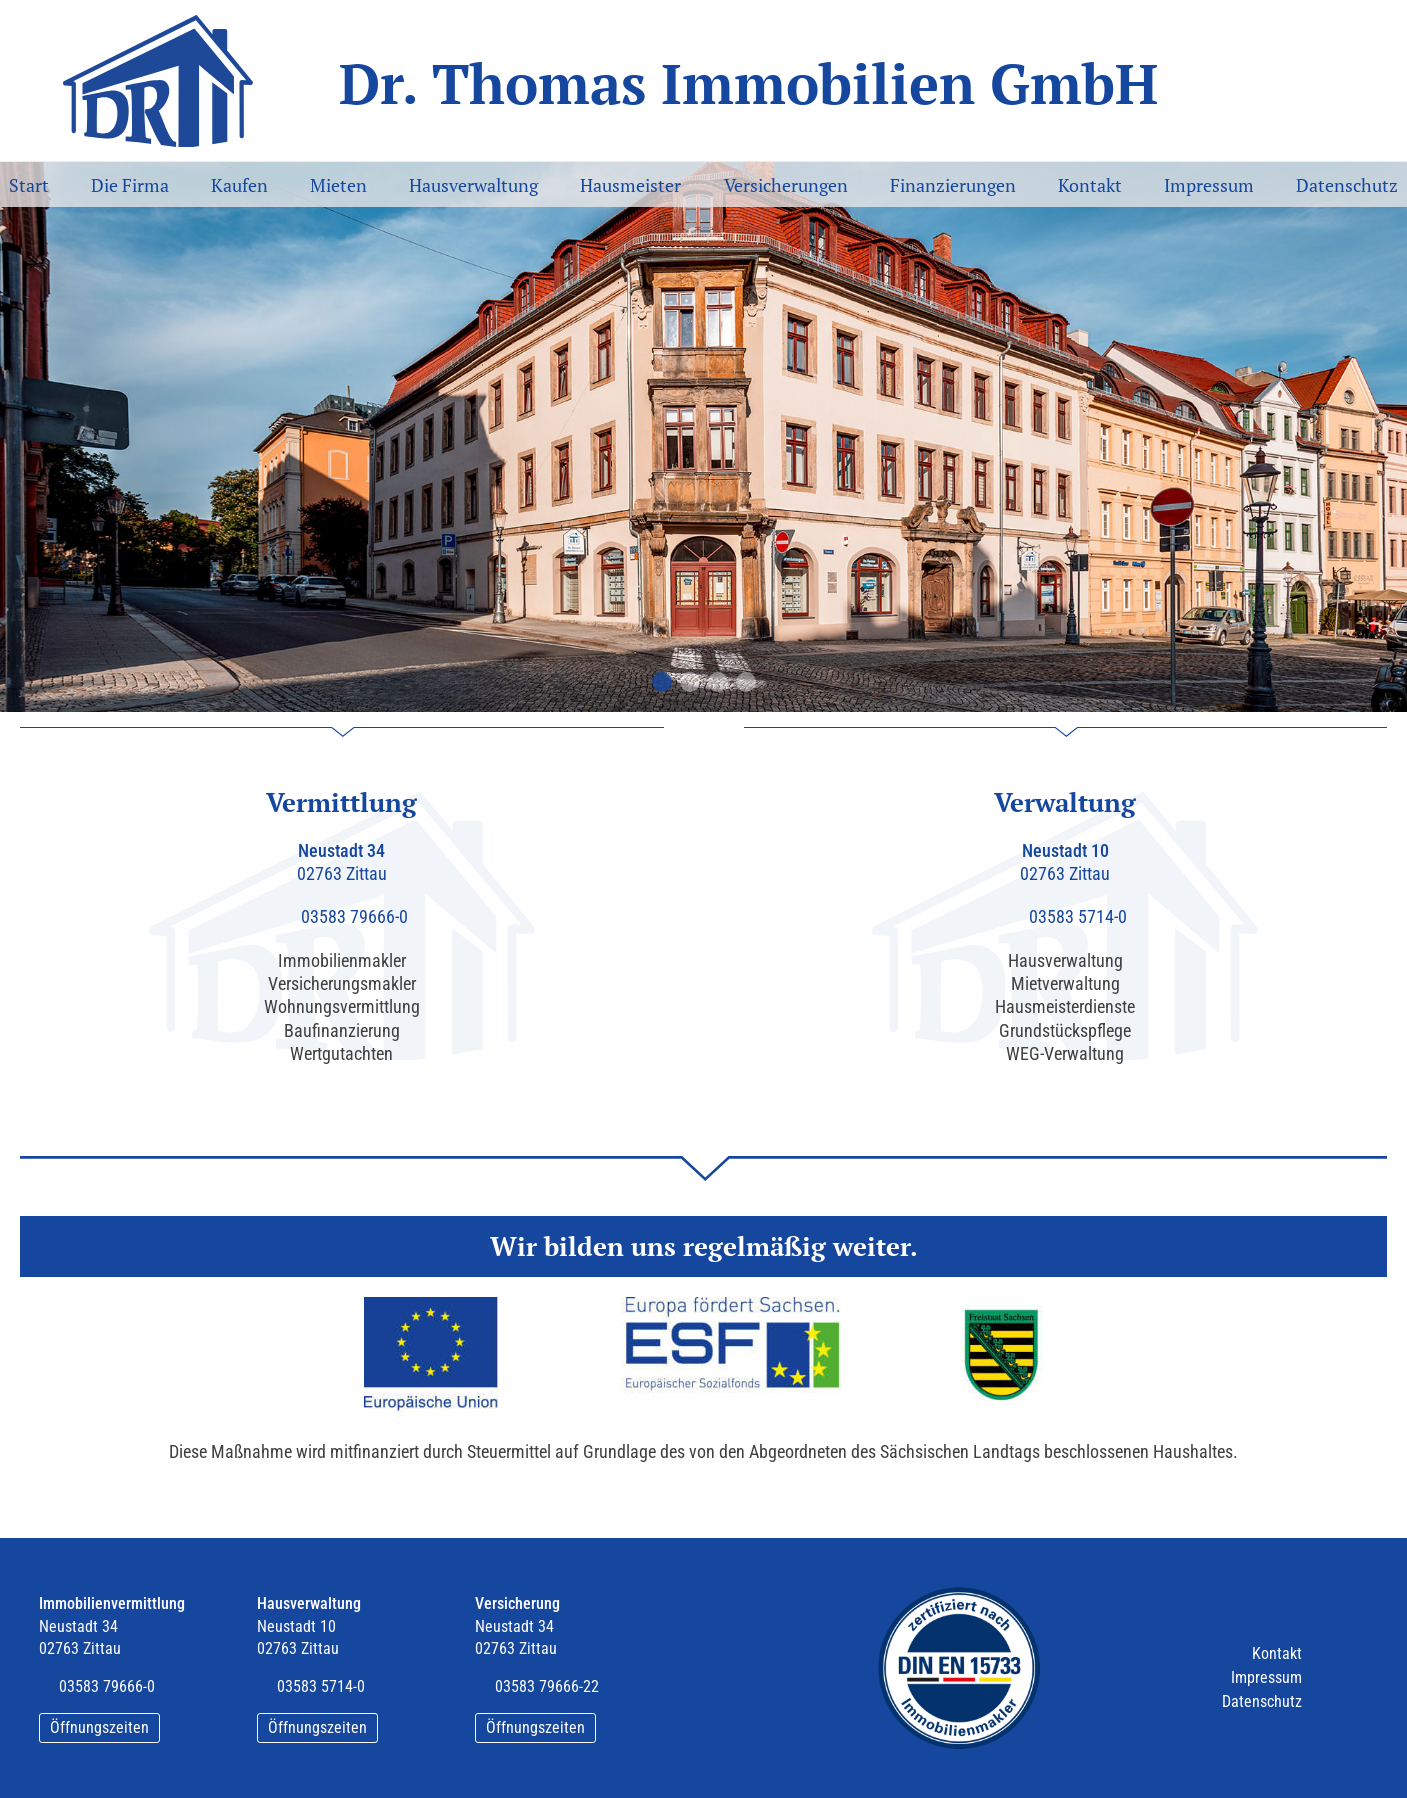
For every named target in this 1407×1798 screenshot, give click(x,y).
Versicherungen (786, 185)
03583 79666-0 (354, 916)
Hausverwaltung (473, 185)
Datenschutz (1347, 185)
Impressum (1209, 185)
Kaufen (239, 185)
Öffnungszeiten (99, 1727)
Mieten (338, 185)
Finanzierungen (953, 185)
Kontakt (1090, 185)
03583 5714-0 (1078, 916)
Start (29, 185)
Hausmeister (630, 185)
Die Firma (130, 185)
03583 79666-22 (547, 1686)
